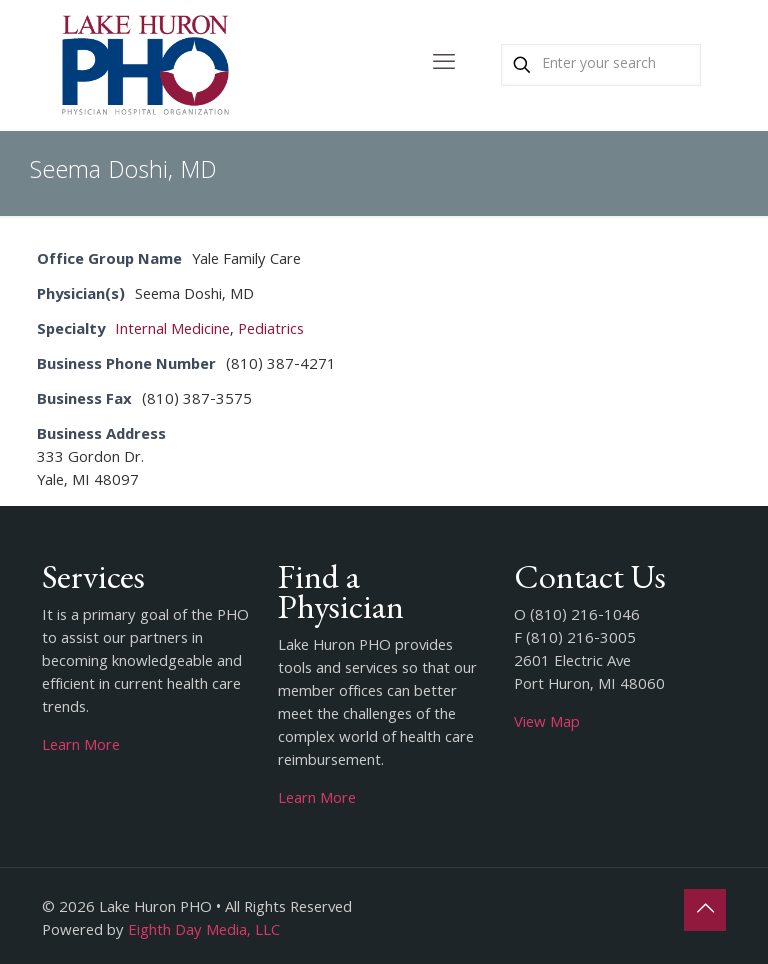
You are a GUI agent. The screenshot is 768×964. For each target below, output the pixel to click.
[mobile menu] (444, 65)
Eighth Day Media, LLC (204, 932)
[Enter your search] (601, 65)
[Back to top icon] (705, 910)
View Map (547, 724)
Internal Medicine (172, 331)
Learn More (81, 747)
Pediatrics (271, 331)
